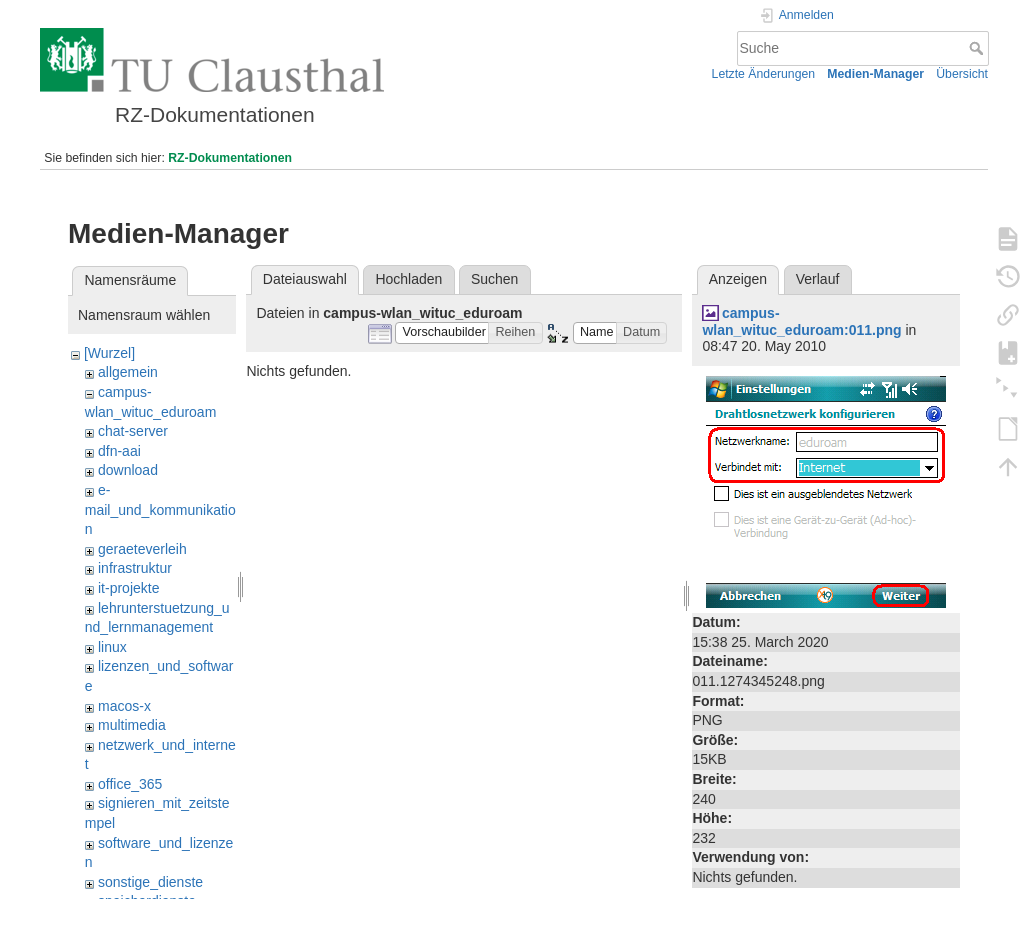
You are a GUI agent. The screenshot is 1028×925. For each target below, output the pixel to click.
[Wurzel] (109, 353)
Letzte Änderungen (764, 74)
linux (112, 647)
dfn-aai (119, 451)
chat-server (133, 431)
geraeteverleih (142, 549)
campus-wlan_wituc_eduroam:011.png (801, 321)
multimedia (132, 725)
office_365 (130, 784)
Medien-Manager (875, 74)
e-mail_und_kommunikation (160, 509)
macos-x (124, 706)
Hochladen (408, 279)
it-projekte (128, 588)
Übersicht (962, 74)
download (128, 470)
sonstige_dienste (150, 882)
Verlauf (818, 279)
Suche (978, 48)
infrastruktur (135, 568)
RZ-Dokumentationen (230, 158)
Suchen (494, 279)
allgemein (128, 372)
